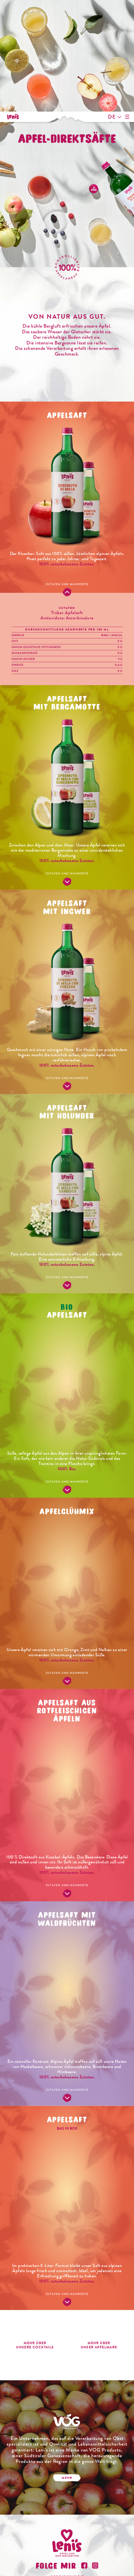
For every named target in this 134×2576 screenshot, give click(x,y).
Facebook (84, 2454)
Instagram (95, 2454)
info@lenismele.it (67, 2465)
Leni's (14, 15)
